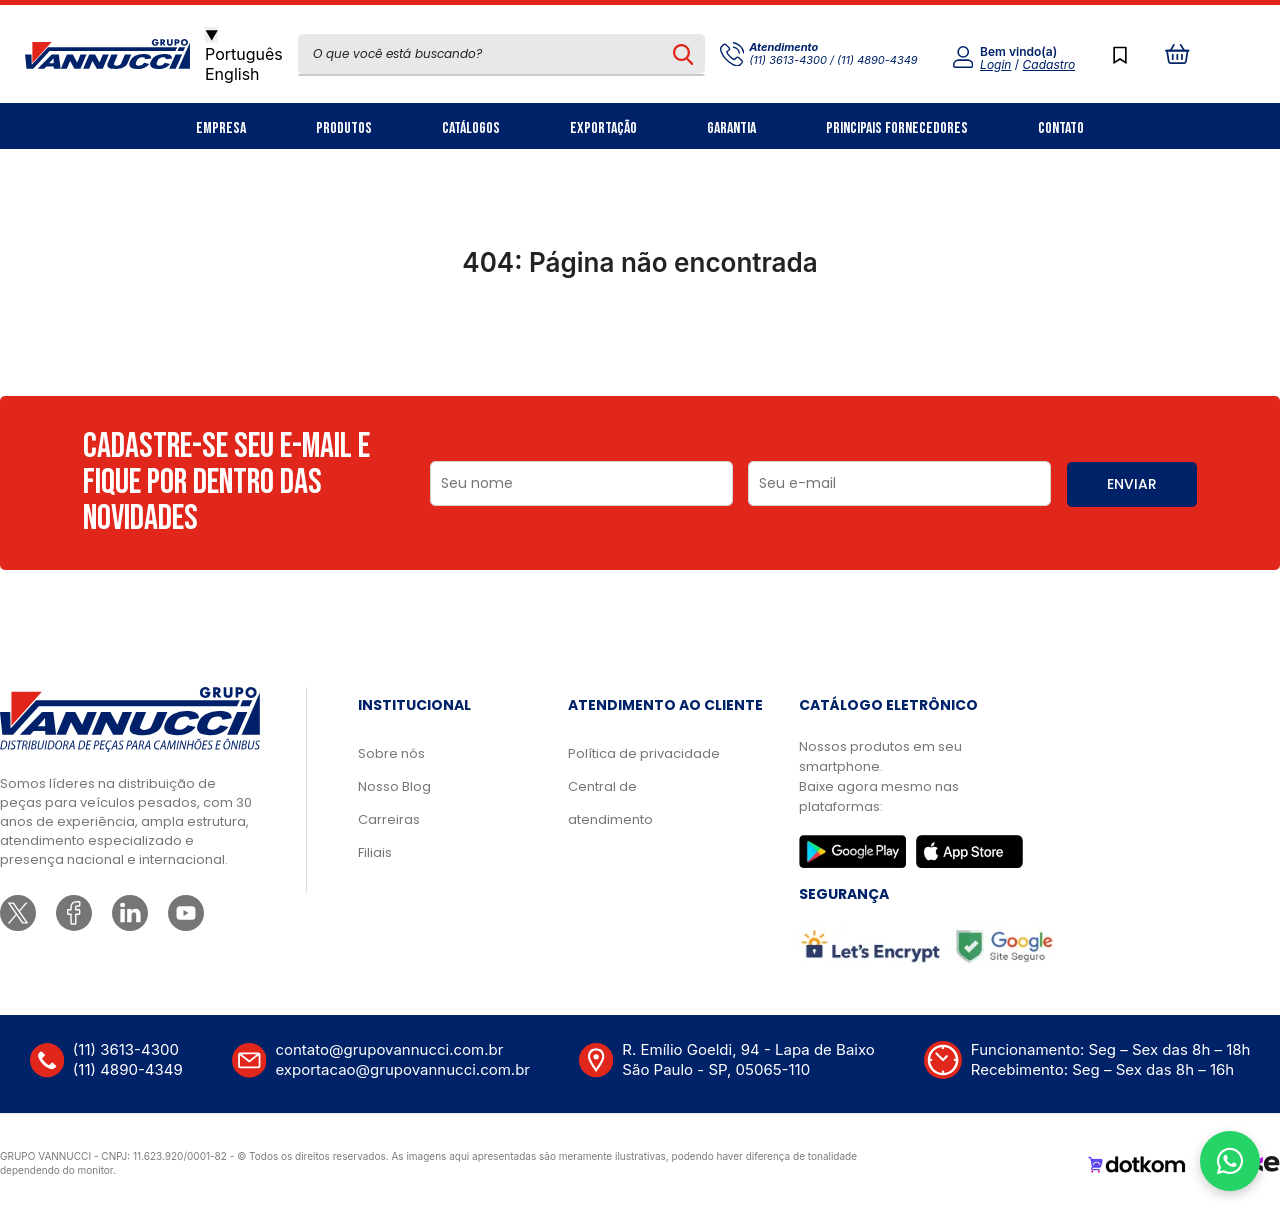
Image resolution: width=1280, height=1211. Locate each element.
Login (995, 64)
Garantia (731, 128)
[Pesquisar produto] (683, 54)
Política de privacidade (644, 753)
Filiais (375, 852)
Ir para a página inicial (640, 350)
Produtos (344, 128)
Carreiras (389, 819)
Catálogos (471, 128)
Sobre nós (391, 753)
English (232, 74)
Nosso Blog (394, 786)
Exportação (603, 128)
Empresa (221, 128)
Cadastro (1049, 64)
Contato (1061, 128)
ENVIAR (1132, 484)
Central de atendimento (610, 803)
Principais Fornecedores (897, 128)
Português (244, 54)
